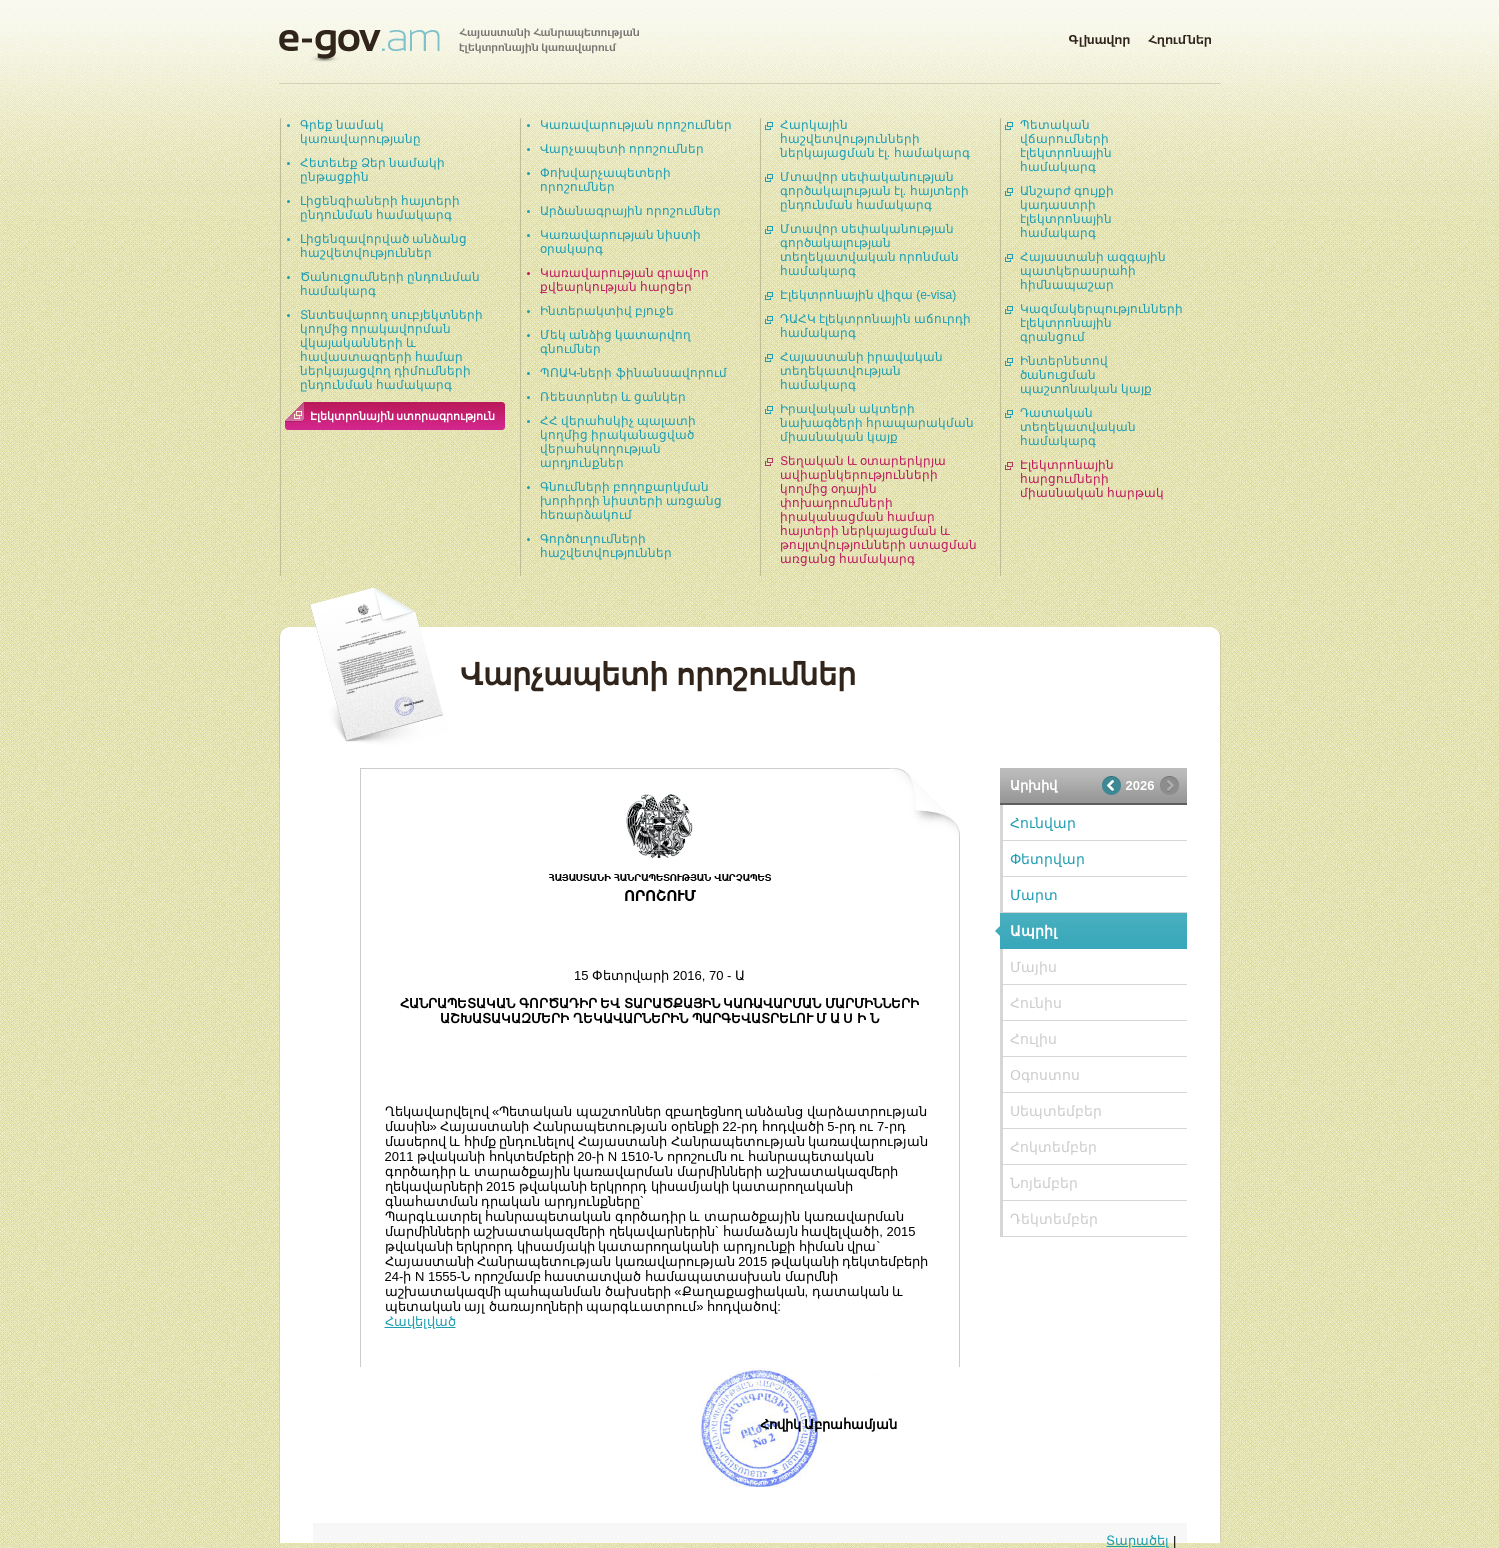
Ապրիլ (1033, 931)
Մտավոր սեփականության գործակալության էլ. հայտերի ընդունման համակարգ (874, 191)
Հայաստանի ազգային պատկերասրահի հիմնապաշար (1093, 271)
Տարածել (1137, 1540)
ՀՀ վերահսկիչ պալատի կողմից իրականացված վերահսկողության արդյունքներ (618, 442)
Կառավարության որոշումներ (636, 125)
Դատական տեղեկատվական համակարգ (1078, 427)
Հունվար (1043, 823)
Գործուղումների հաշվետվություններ (606, 546)
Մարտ (1034, 895)
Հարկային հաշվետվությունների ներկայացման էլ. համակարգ (875, 139)
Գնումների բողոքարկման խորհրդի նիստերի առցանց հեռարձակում (631, 501)
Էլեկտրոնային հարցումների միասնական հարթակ (1092, 479)
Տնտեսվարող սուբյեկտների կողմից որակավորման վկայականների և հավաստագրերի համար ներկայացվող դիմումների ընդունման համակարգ (391, 350)
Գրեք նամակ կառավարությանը (360, 132)
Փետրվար (1047, 859)
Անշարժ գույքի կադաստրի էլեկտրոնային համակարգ (1067, 212)
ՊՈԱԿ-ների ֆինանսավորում (633, 373)
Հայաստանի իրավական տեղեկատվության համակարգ (861, 371)
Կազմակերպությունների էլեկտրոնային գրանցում (1101, 323)
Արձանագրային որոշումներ (630, 211)
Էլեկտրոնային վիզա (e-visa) (868, 295)
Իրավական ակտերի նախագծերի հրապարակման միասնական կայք (877, 423)
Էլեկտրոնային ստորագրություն (403, 416)
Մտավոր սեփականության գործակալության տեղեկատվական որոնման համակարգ (869, 250)
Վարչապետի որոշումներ (622, 149)
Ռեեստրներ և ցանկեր (613, 397)
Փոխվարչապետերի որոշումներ (605, 180)
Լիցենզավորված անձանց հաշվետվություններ (383, 246)
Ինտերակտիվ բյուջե (607, 311)
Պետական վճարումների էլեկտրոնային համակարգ (1066, 146)
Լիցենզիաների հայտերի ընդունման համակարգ (380, 208)
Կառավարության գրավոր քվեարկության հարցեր (624, 280)
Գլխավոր (1099, 36)
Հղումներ (1180, 36)
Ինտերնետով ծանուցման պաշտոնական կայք (1086, 375)
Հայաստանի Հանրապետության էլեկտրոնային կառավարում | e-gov (459, 45)
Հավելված (420, 1321)
